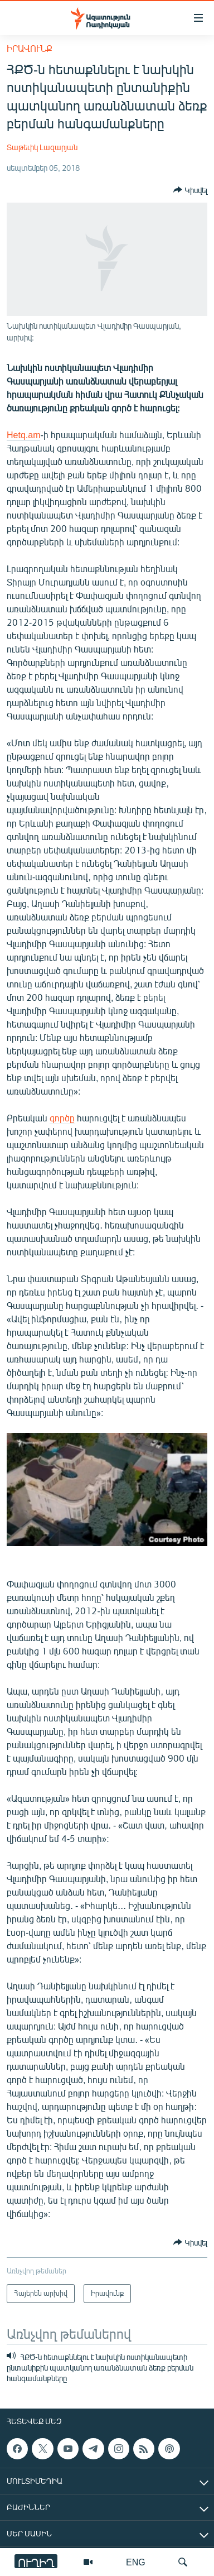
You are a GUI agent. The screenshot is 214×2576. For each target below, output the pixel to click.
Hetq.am (23, 434)
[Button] (190, 189)
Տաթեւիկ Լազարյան (42, 147)
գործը (62, 1117)
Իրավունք (29, 48)
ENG (135, 2561)
